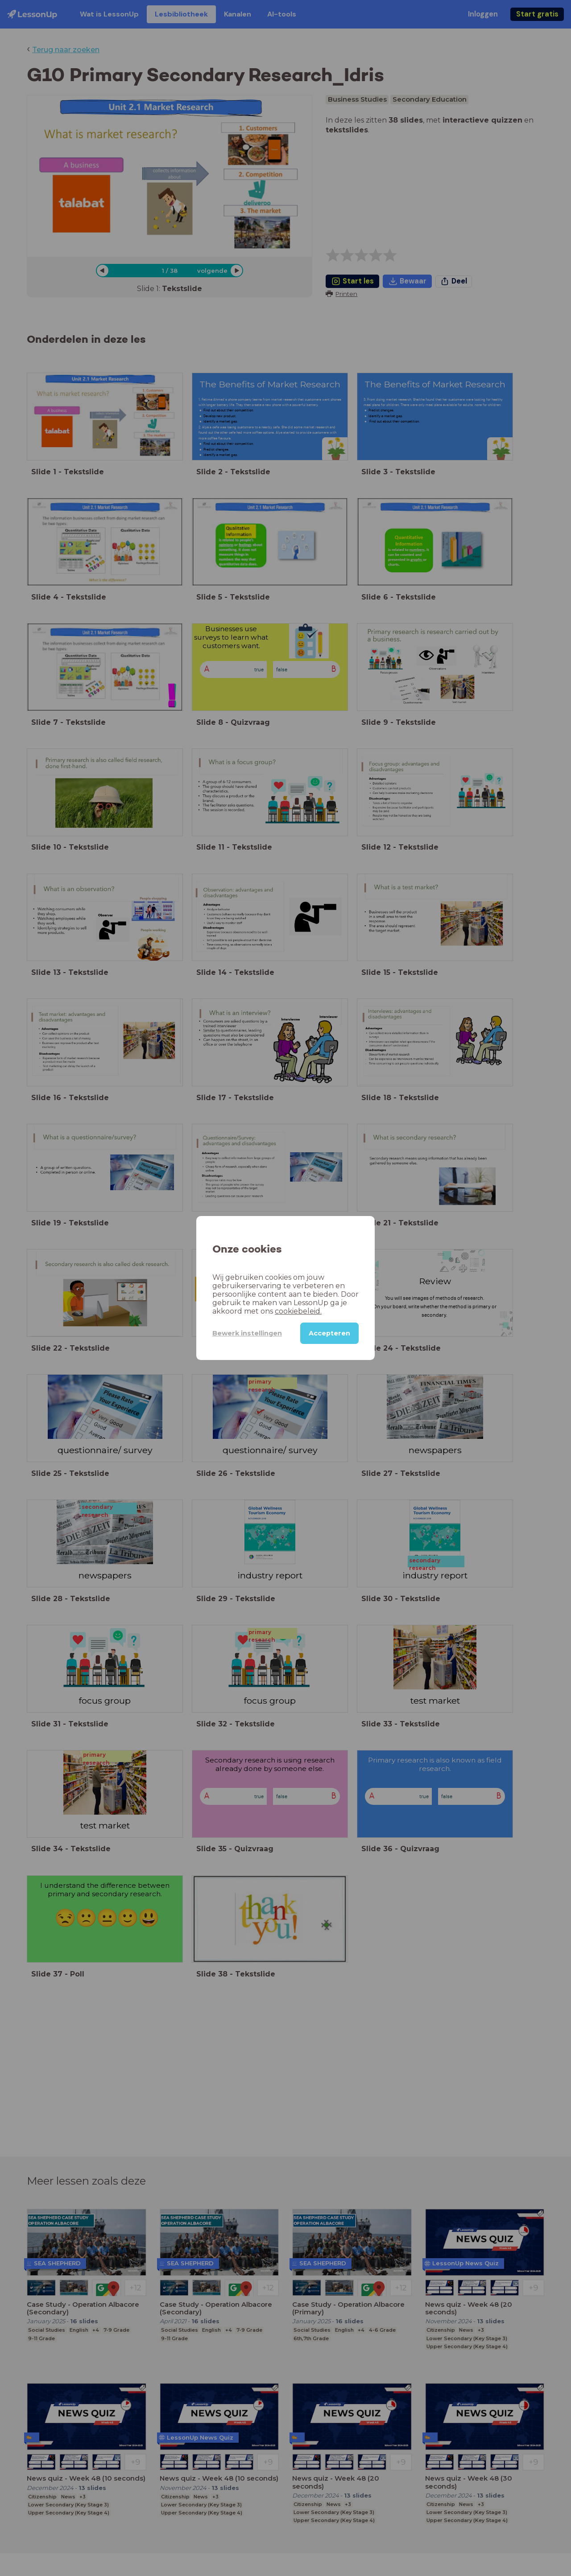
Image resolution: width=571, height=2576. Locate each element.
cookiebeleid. (298, 1311)
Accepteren (329, 1333)
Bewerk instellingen (247, 1333)
